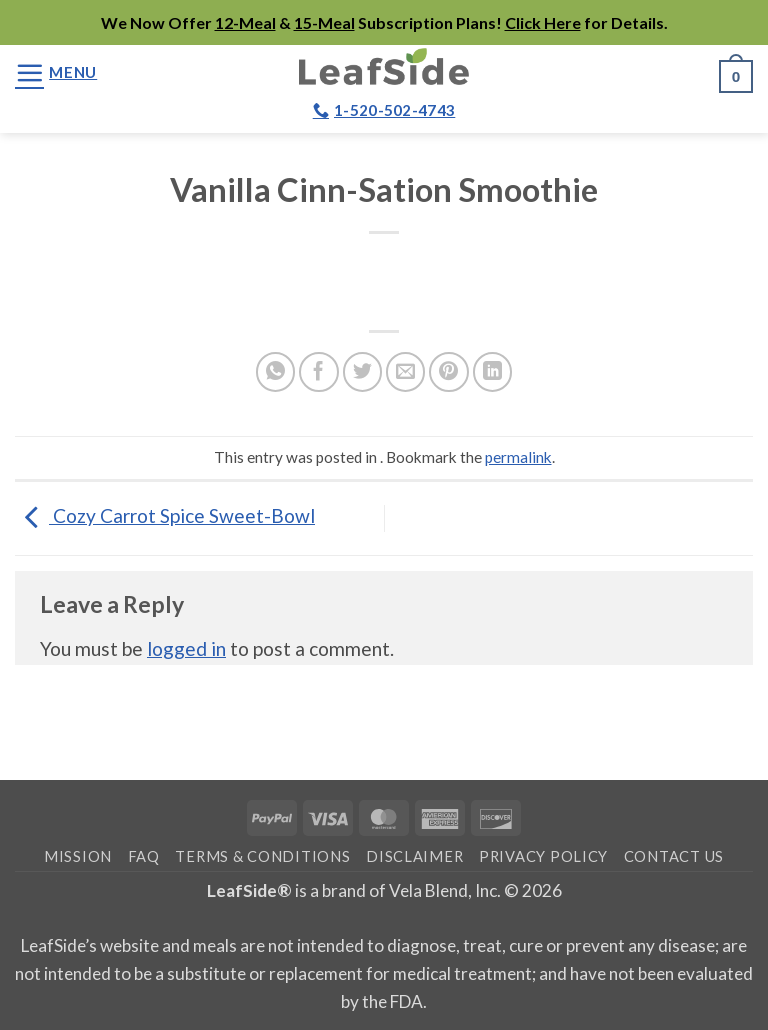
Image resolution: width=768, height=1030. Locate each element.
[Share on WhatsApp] (276, 372)
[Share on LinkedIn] (493, 372)
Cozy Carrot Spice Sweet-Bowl (165, 515)
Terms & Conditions (262, 856)
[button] (56, 72)
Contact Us (674, 856)
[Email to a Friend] (406, 372)
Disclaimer (414, 856)
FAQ (144, 856)
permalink (518, 457)
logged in (186, 648)
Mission (78, 856)
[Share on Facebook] (319, 372)
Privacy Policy (543, 856)
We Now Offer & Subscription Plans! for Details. (384, 22)
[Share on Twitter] (363, 372)
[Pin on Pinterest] (449, 372)
